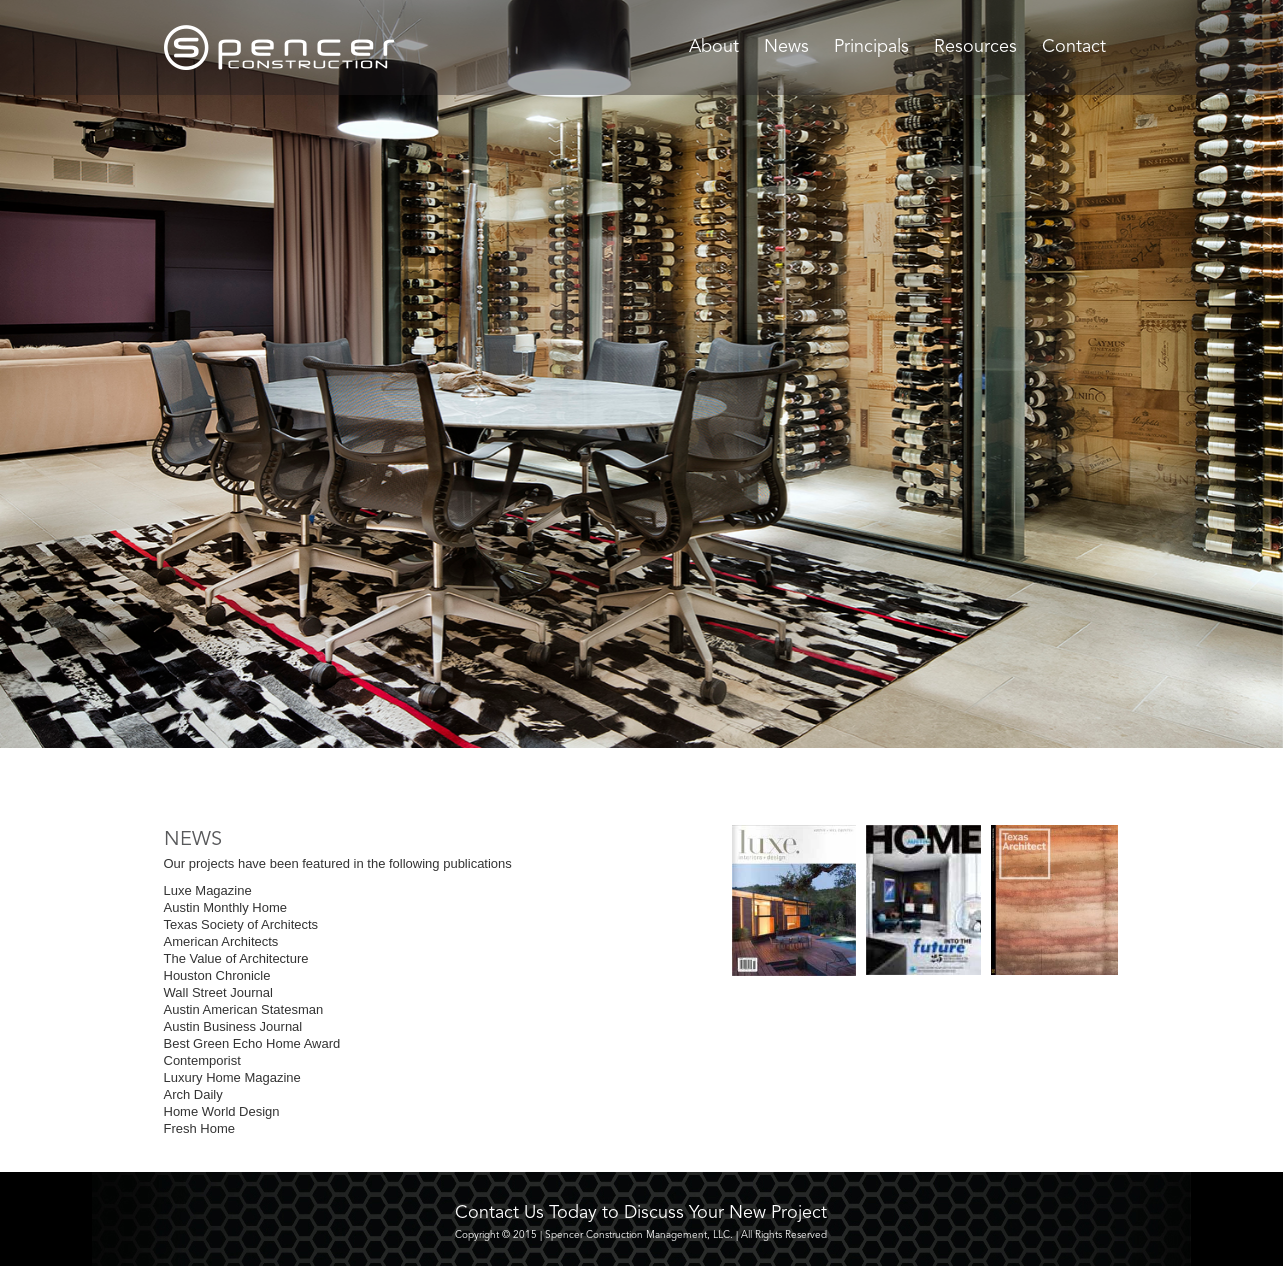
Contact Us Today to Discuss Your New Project (641, 1213)
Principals (871, 47)
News (786, 47)
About (714, 47)
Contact (1074, 47)
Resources (975, 47)
